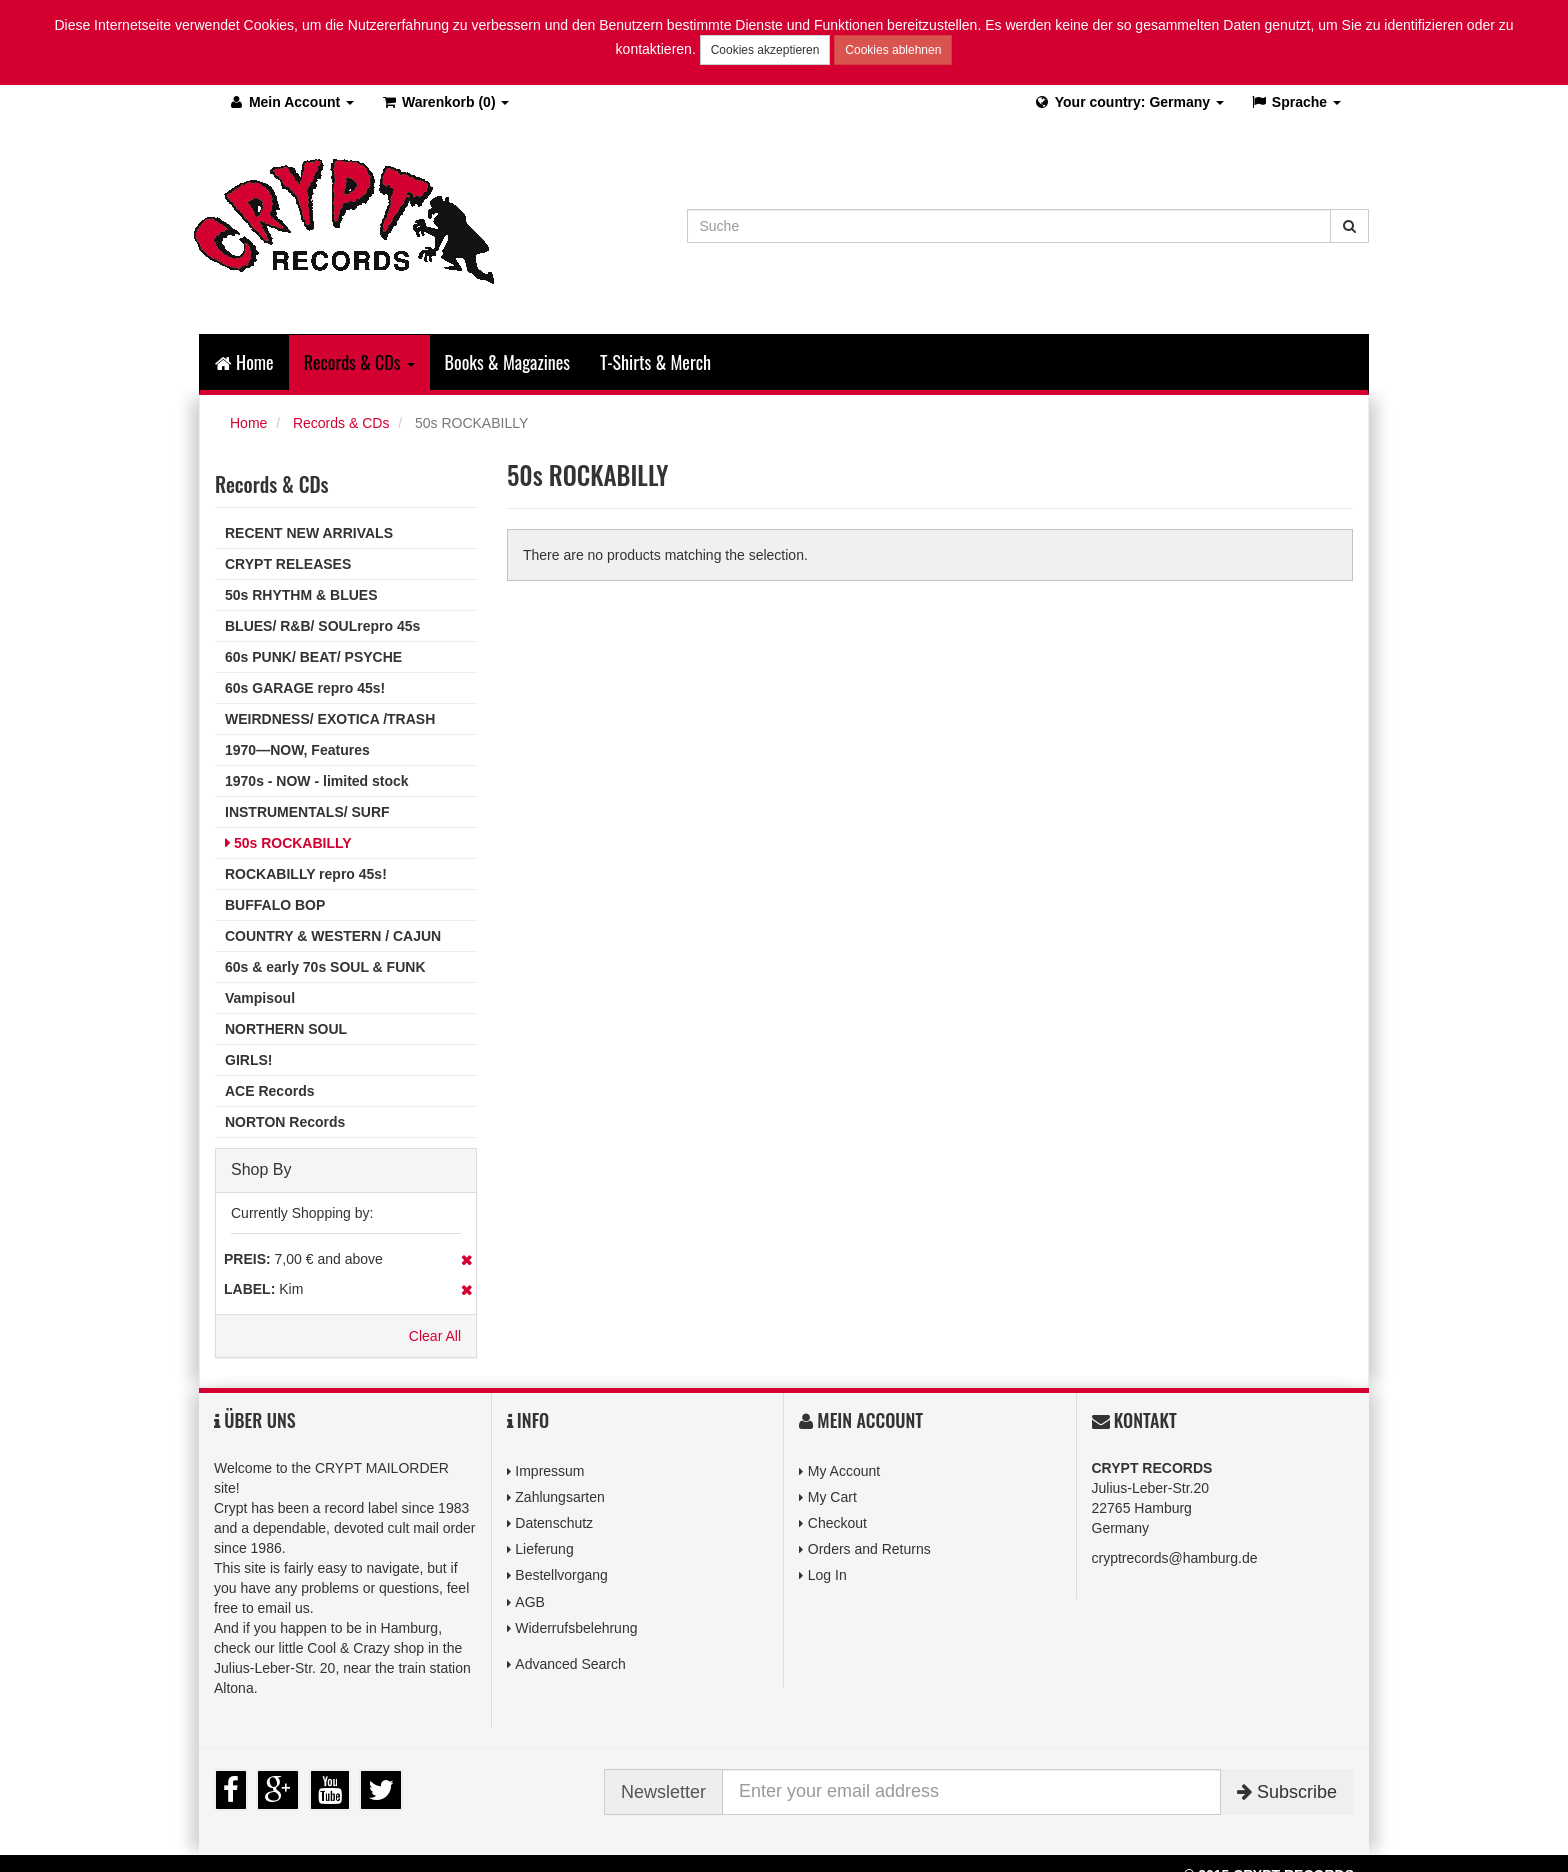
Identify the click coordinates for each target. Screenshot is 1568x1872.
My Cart (832, 1497)
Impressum (549, 1471)
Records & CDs (341, 423)
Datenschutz (554, 1523)
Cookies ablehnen (893, 50)
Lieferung (544, 1549)
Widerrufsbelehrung (576, 1628)
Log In (827, 1575)
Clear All (435, 1336)
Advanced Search (570, 1664)
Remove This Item (466, 1260)
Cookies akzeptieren (765, 50)
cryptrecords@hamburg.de (1175, 1558)
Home (244, 362)
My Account (844, 1471)
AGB (530, 1602)
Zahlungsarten (560, 1497)
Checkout (837, 1523)
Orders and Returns (869, 1549)
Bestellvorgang (561, 1575)
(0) (444, 102)
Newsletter (663, 1792)
